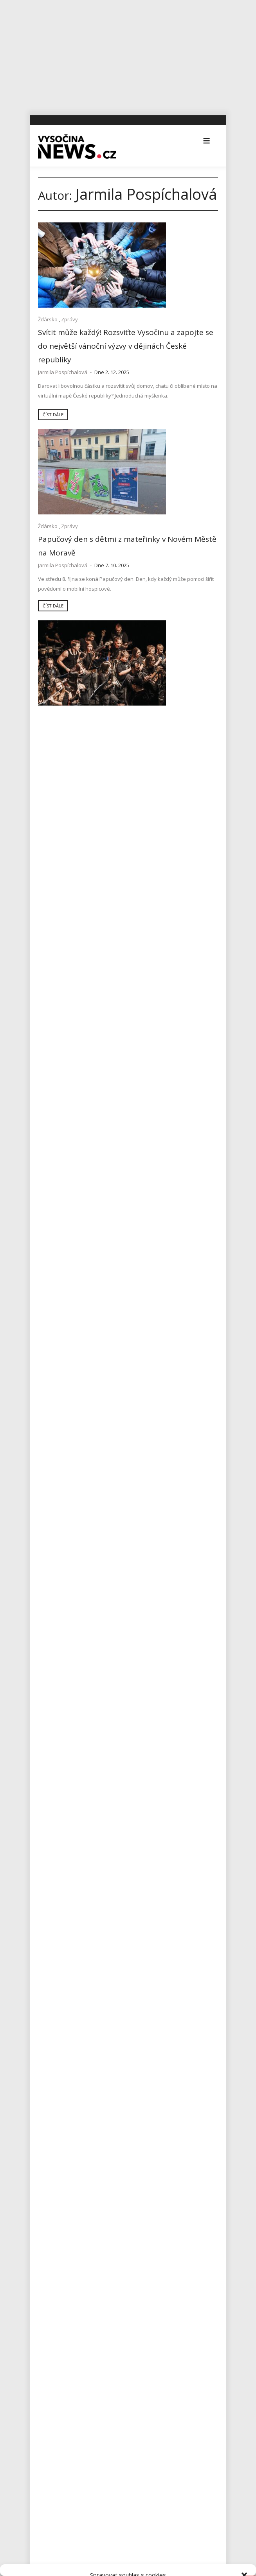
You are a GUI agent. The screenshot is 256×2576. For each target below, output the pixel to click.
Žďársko (48, 301)
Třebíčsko (54, 2104)
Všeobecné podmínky (145, 2565)
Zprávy (69, 301)
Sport (166, 793)
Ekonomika (56, 1817)
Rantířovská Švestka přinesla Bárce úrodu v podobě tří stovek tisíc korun (126, 1738)
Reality (50, 2033)
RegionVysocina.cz (84, 2207)
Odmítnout (128, 2526)
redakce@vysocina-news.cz (79, 2392)
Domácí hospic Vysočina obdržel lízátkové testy (173, 1141)
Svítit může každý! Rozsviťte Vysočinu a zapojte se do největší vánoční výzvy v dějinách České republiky (80, 330)
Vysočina (48, 663)
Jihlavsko (53, 1871)
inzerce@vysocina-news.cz (78, 2410)
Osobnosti (55, 1997)
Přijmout (128, 2504)
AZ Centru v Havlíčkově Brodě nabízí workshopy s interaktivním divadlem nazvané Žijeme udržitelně (121, 1664)
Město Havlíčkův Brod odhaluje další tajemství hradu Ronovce (120, 1687)
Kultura (164, 462)
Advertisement (60, 1781)
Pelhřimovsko (59, 2015)
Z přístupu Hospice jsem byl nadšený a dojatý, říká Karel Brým (172, 1014)
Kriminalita (55, 1943)
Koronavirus (57, 1925)
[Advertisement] (128, 54)
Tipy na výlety (59, 2087)
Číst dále (53, 443)
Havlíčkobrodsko (63, 1853)
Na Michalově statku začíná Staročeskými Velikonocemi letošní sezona (121, 1710)
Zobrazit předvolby (128, 2547)
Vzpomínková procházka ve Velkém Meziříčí (169, 683)
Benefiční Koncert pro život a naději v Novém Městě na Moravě (170, 482)
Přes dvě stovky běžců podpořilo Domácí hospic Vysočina (169, 813)
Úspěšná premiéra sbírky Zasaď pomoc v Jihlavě (102, 1642)
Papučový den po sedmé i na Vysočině (74, 678)
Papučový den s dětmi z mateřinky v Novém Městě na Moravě (174, 321)
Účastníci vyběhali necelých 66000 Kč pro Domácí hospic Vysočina (80, 1014)
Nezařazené (57, 1979)
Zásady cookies (100, 2565)
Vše (49, 2281)
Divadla (51, 1799)
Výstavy (51, 2140)
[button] (244, 2445)
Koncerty (141, 462)
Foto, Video (144, 793)
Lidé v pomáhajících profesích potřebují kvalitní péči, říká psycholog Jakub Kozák (78, 1342)
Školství (51, 2051)
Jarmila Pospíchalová (62, 361)
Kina (47, 1889)
